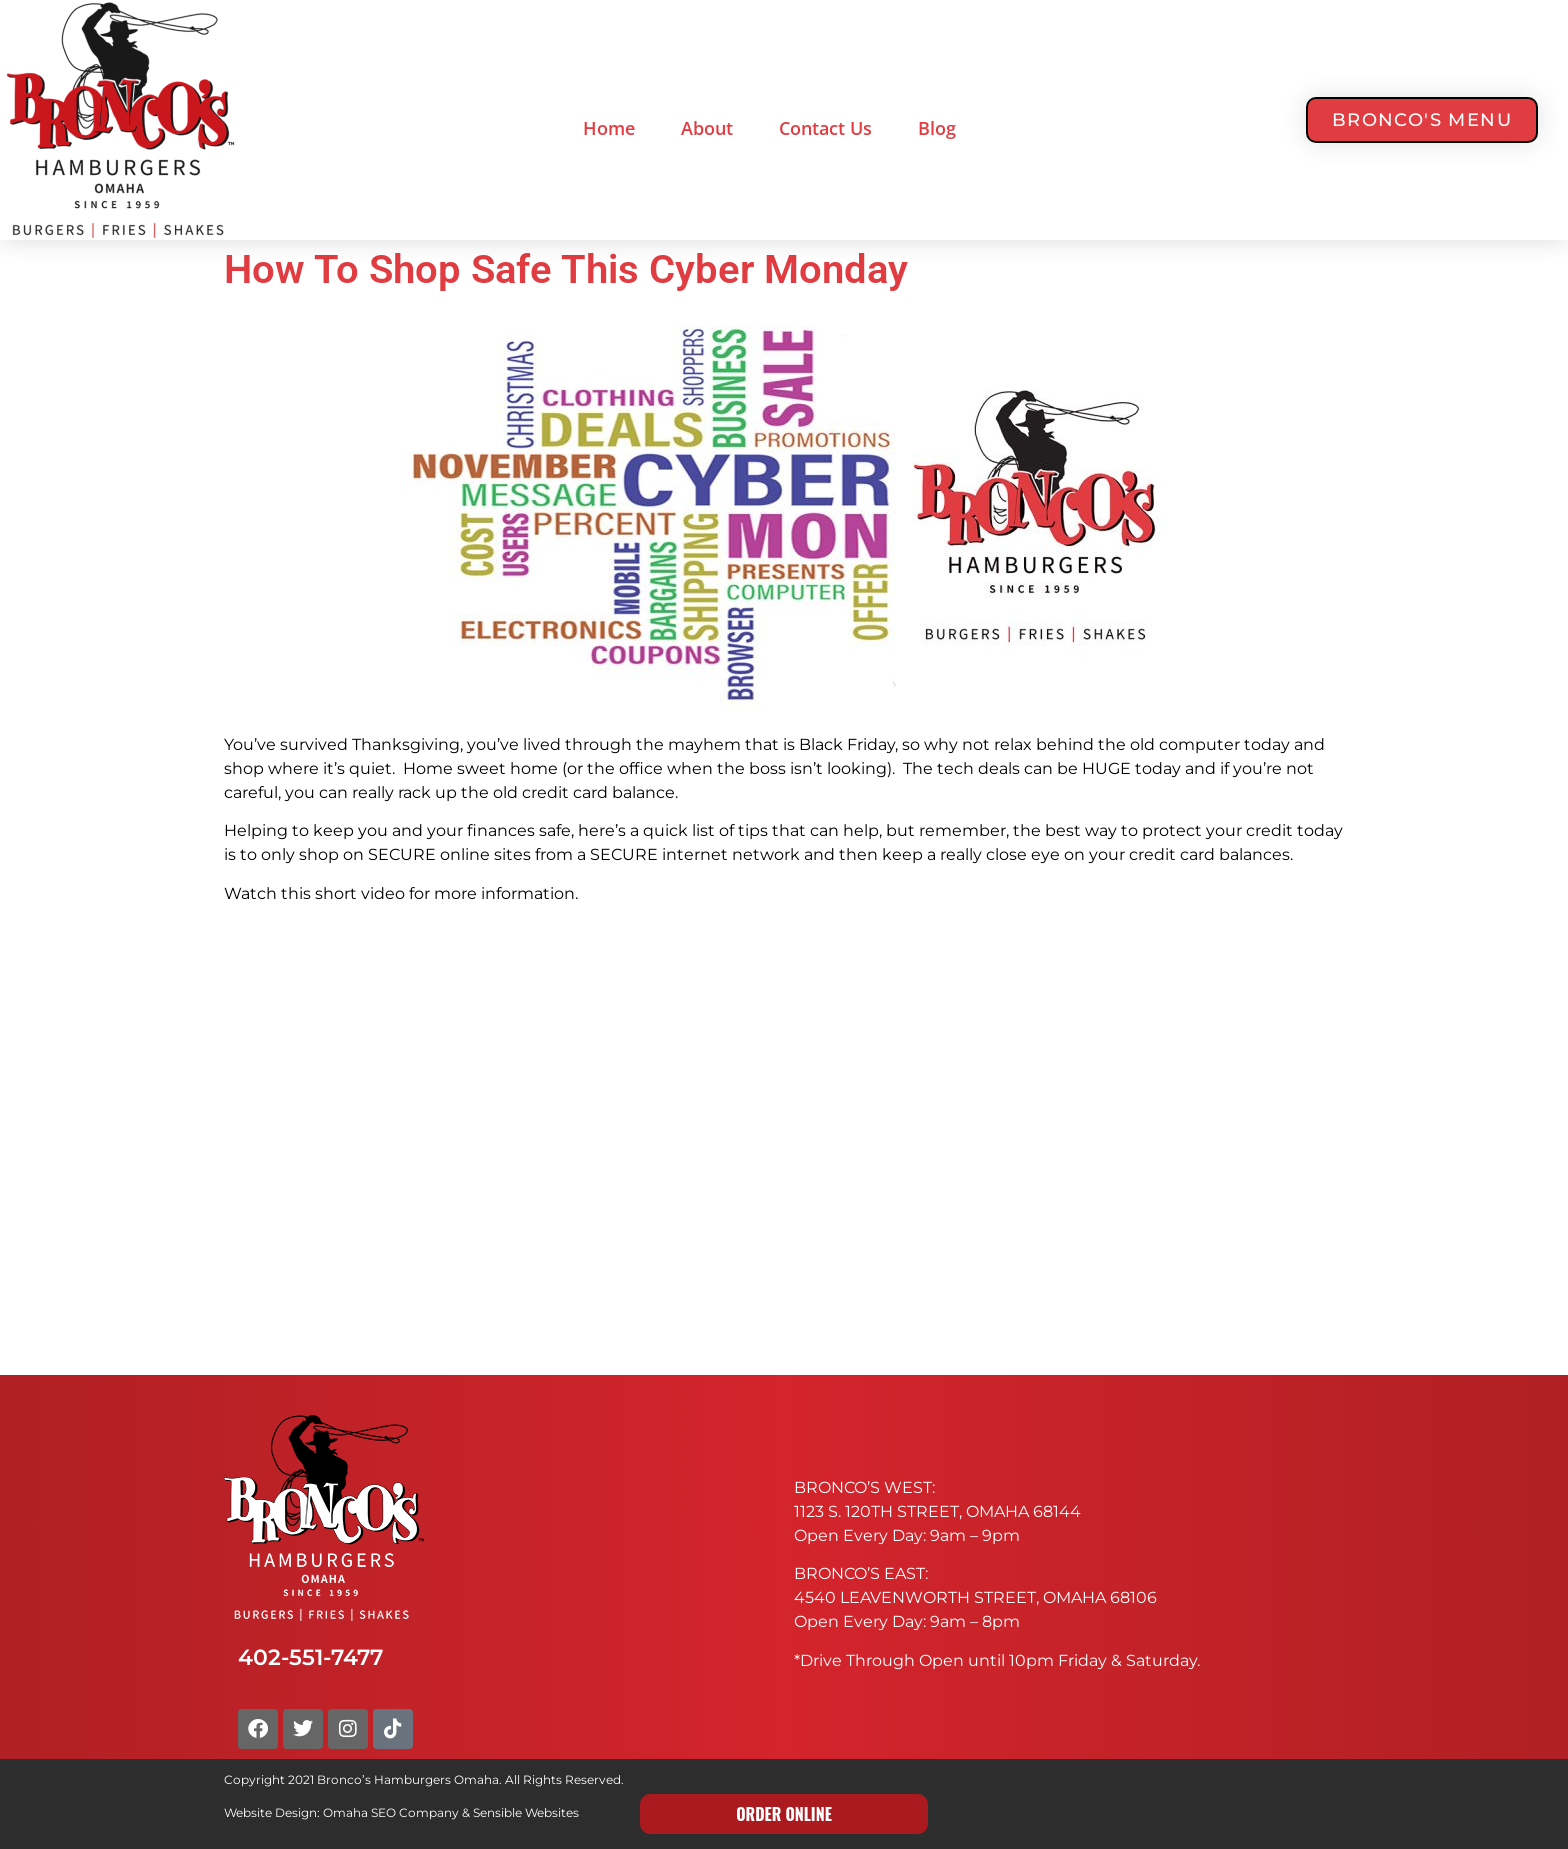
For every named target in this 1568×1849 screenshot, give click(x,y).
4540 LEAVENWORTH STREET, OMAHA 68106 (975, 1597)
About (707, 128)
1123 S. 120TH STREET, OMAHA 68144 (937, 1511)
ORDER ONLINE (784, 1814)
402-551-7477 (310, 1657)
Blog (937, 128)
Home (609, 128)
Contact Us (825, 128)
